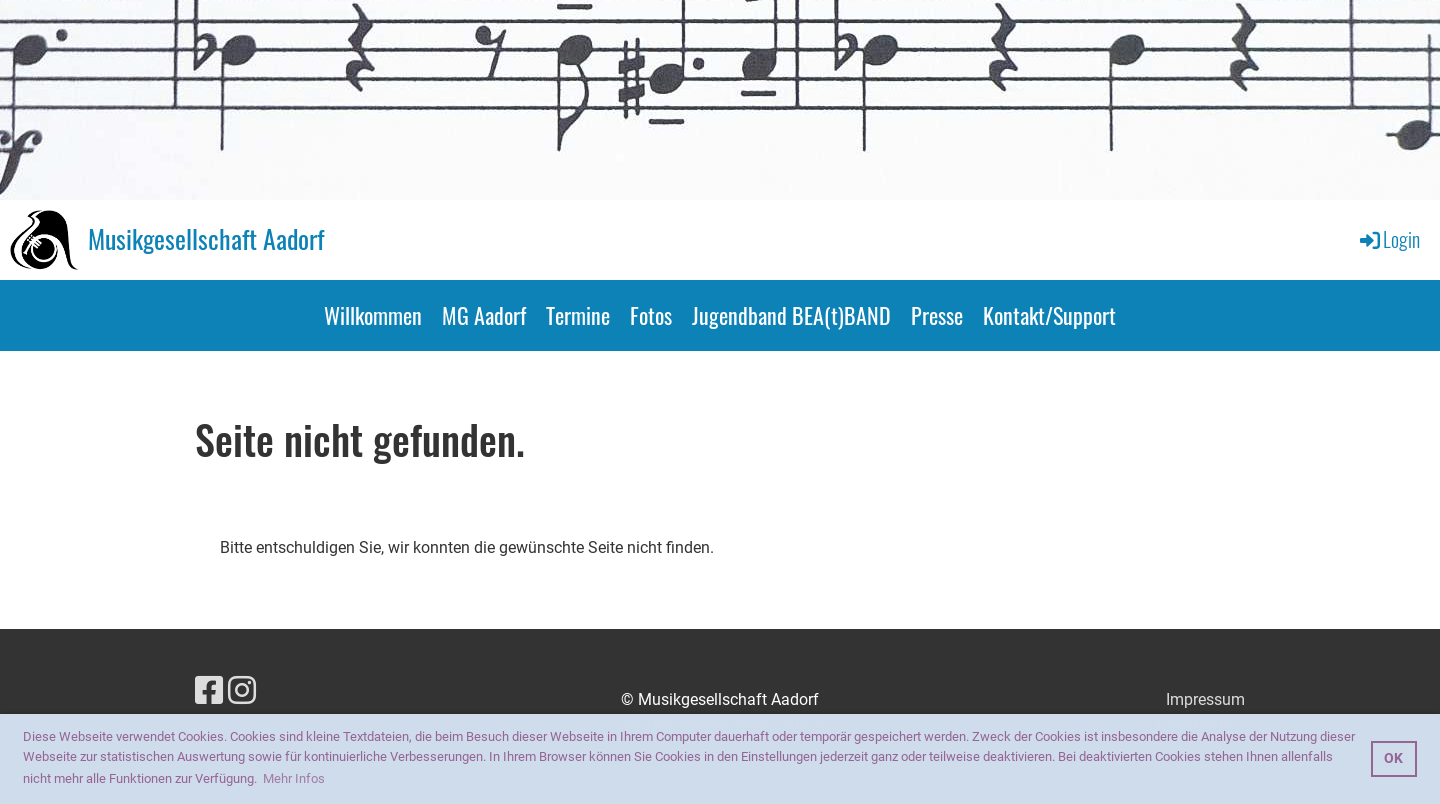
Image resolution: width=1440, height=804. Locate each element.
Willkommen (373, 315)
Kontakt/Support (1049, 315)
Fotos (651, 315)
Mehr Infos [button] (294, 778)
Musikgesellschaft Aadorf (206, 239)
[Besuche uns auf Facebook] (209, 691)
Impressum (1205, 699)
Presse (937, 315)
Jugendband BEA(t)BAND (791, 315)
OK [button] (1393, 758)
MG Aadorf (484, 315)
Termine (578, 315)
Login (1388, 239)
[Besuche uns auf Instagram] (242, 691)
